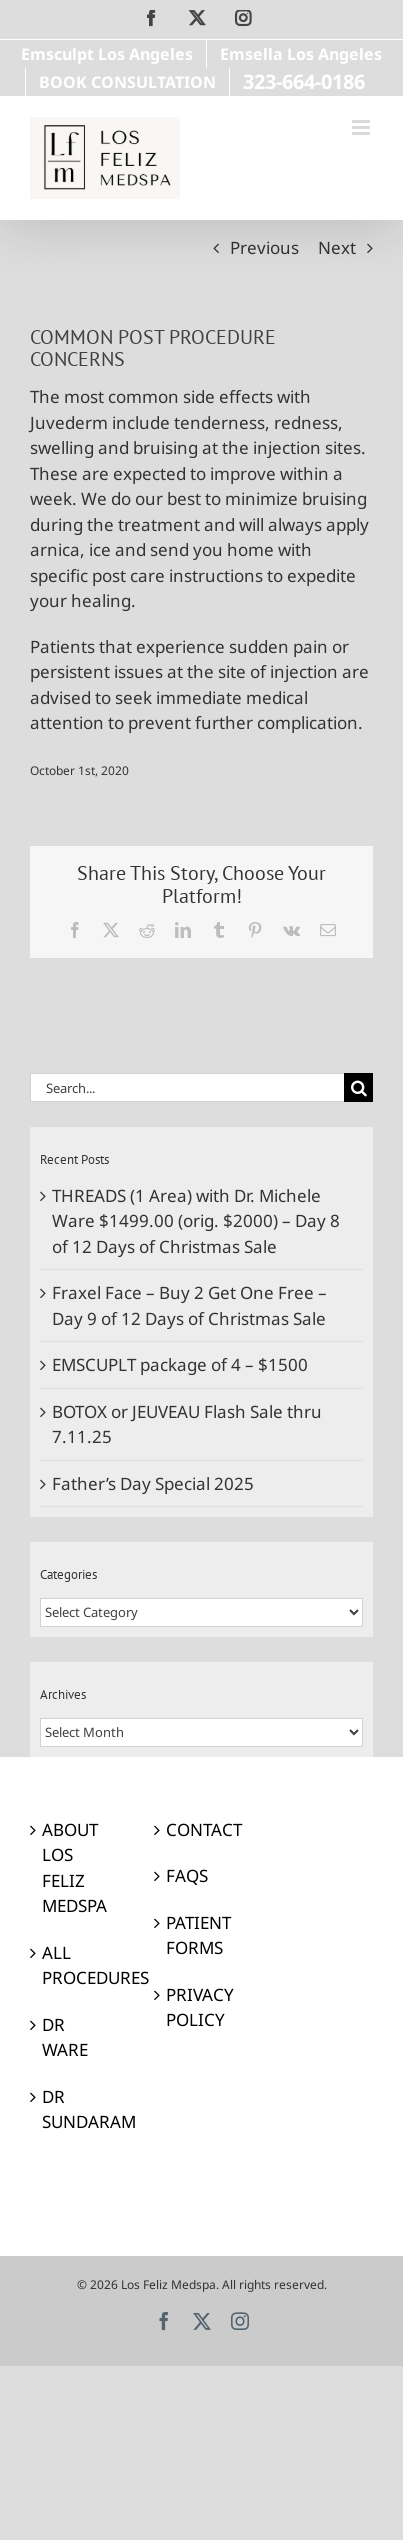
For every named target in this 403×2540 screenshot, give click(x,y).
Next (337, 247)
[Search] (358, 1087)
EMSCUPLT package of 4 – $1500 (180, 1364)
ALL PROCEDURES (78, 1965)
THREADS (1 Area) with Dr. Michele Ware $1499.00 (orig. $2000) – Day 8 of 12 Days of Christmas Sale (196, 1221)
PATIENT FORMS (198, 1935)
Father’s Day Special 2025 (153, 1483)
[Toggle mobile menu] (362, 127)
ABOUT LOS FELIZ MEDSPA (74, 1868)
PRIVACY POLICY (200, 2007)
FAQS (187, 1875)
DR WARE (65, 2037)
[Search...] (187, 1087)
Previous (264, 247)
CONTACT (202, 1829)
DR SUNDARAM (78, 2109)
